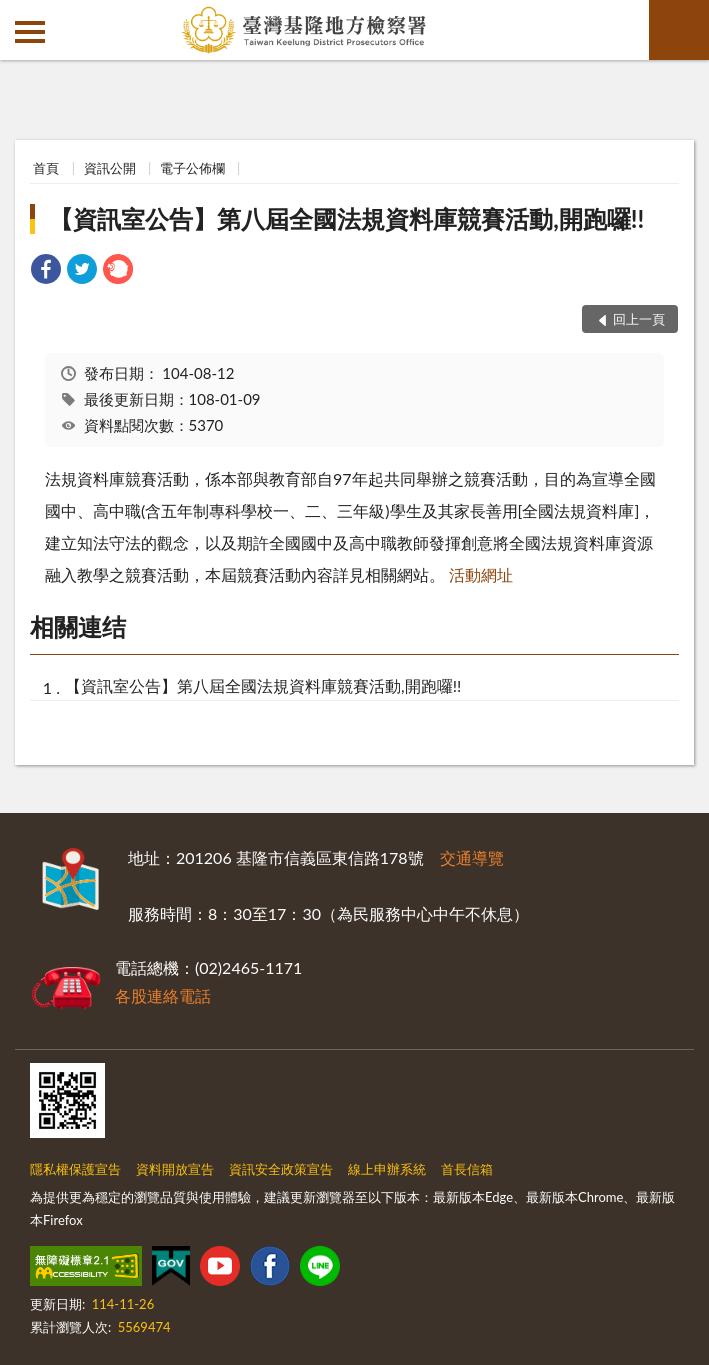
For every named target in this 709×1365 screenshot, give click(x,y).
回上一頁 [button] (639, 319)
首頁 (46, 168)
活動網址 (481, 574)
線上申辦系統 (387, 1169)
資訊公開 (110, 168)
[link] (46, 271)
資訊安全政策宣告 (281, 1169)
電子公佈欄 (192, 168)
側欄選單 (30, 32)
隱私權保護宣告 (75, 1169)
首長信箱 (467, 1169)
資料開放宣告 (175, 1169)
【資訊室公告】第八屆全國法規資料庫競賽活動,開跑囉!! (346, 218)
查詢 (679, 30)
